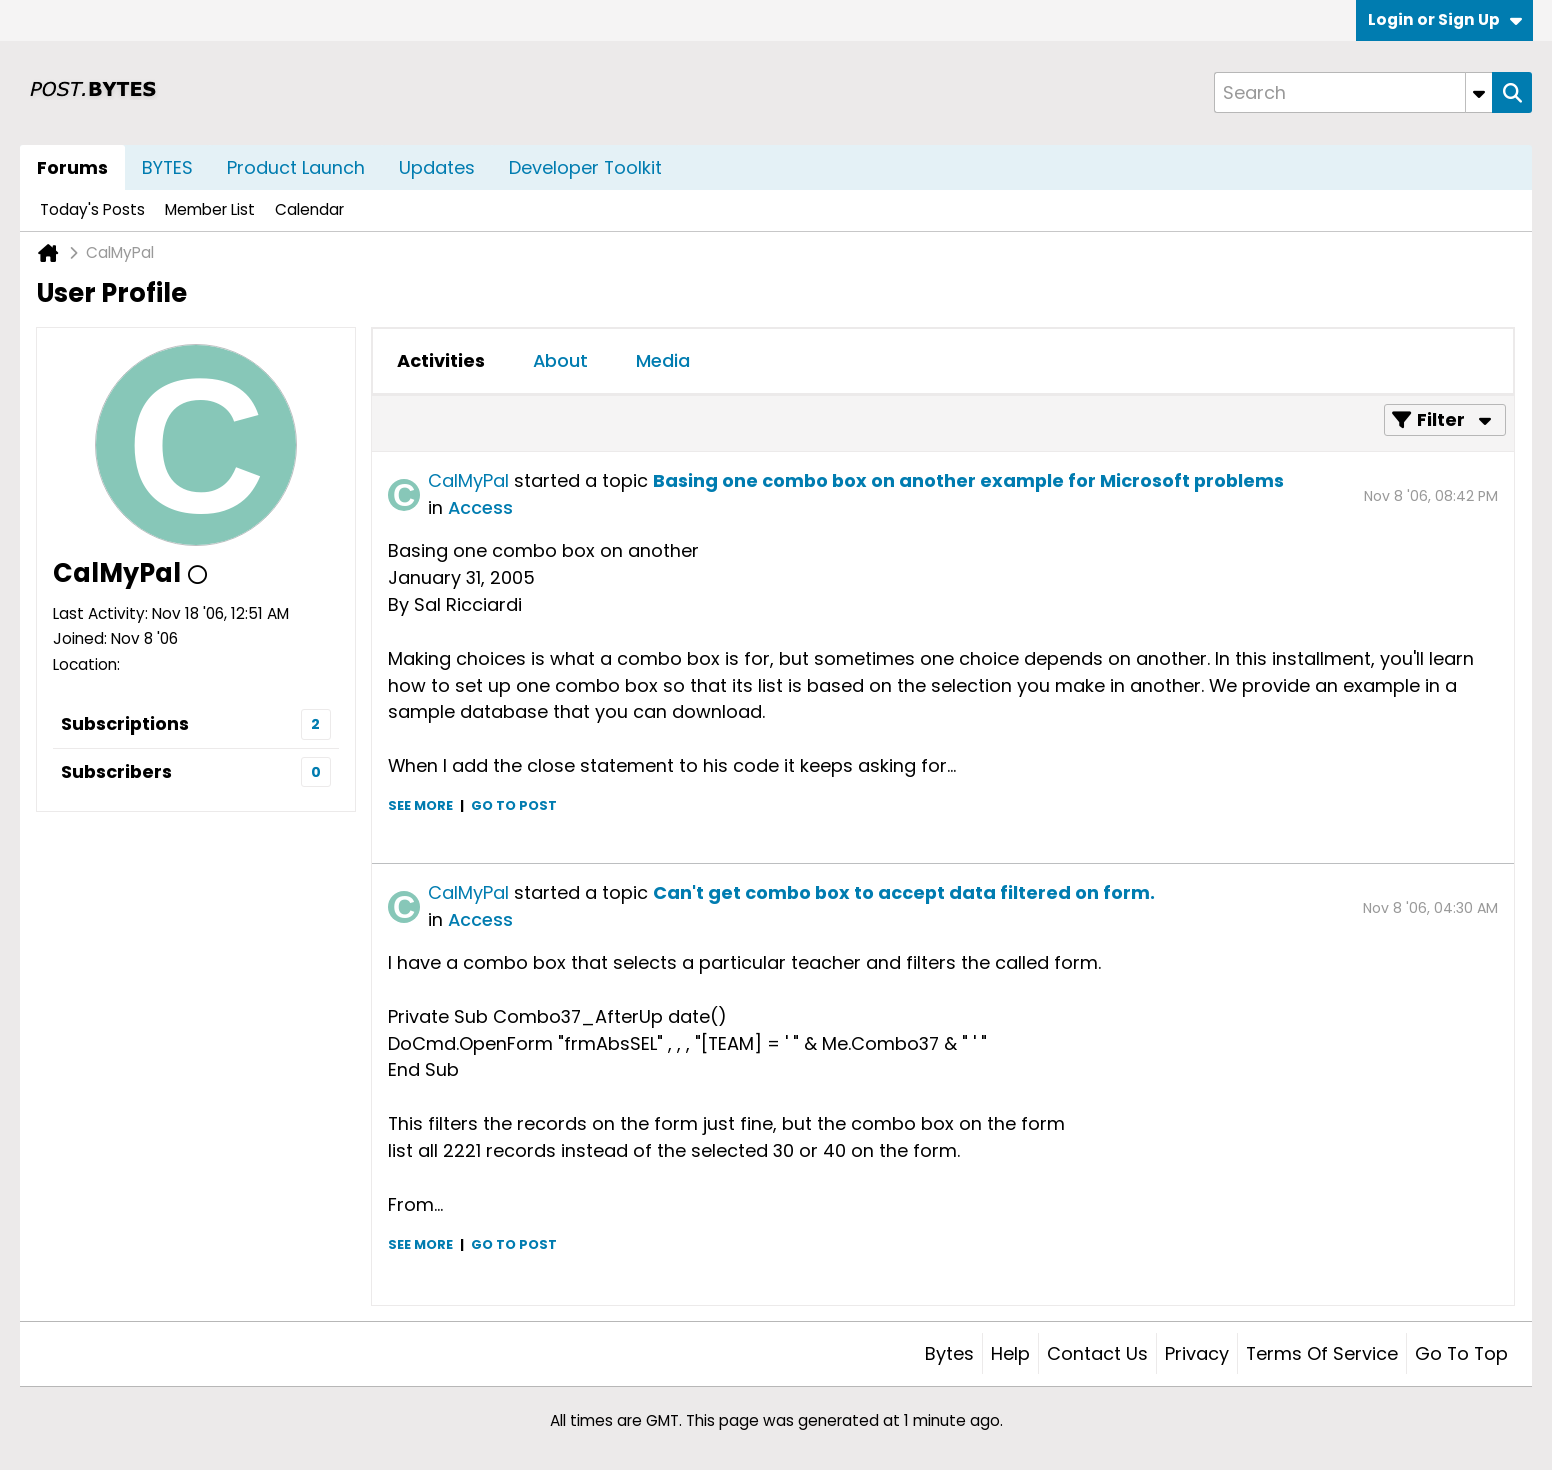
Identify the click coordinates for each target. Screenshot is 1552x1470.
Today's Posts (92, 209)
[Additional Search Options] (1479, 92)
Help (1010, 1353)
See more (420, 805)
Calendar (309, 209)
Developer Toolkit (585, 167)
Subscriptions (125, 723)
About (560, 360)
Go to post (514, 805)
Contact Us (1097, 1353)
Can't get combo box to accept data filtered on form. (904, 892)
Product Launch (296, 167)
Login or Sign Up (1445, 19)
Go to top (1461, 1353)
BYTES (167, 167)
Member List (210, 209)
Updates (437, 167)
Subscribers (116, 771)
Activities (441, 360)
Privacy (1197, 1353)
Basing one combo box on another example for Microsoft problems (968, 480)
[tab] (441, 361)
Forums (72, 167)
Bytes (949, 1353)
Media (663, 360)
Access (480, 507)
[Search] (1353, 92)
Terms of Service (1322, 1353)
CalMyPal (468, 480)
